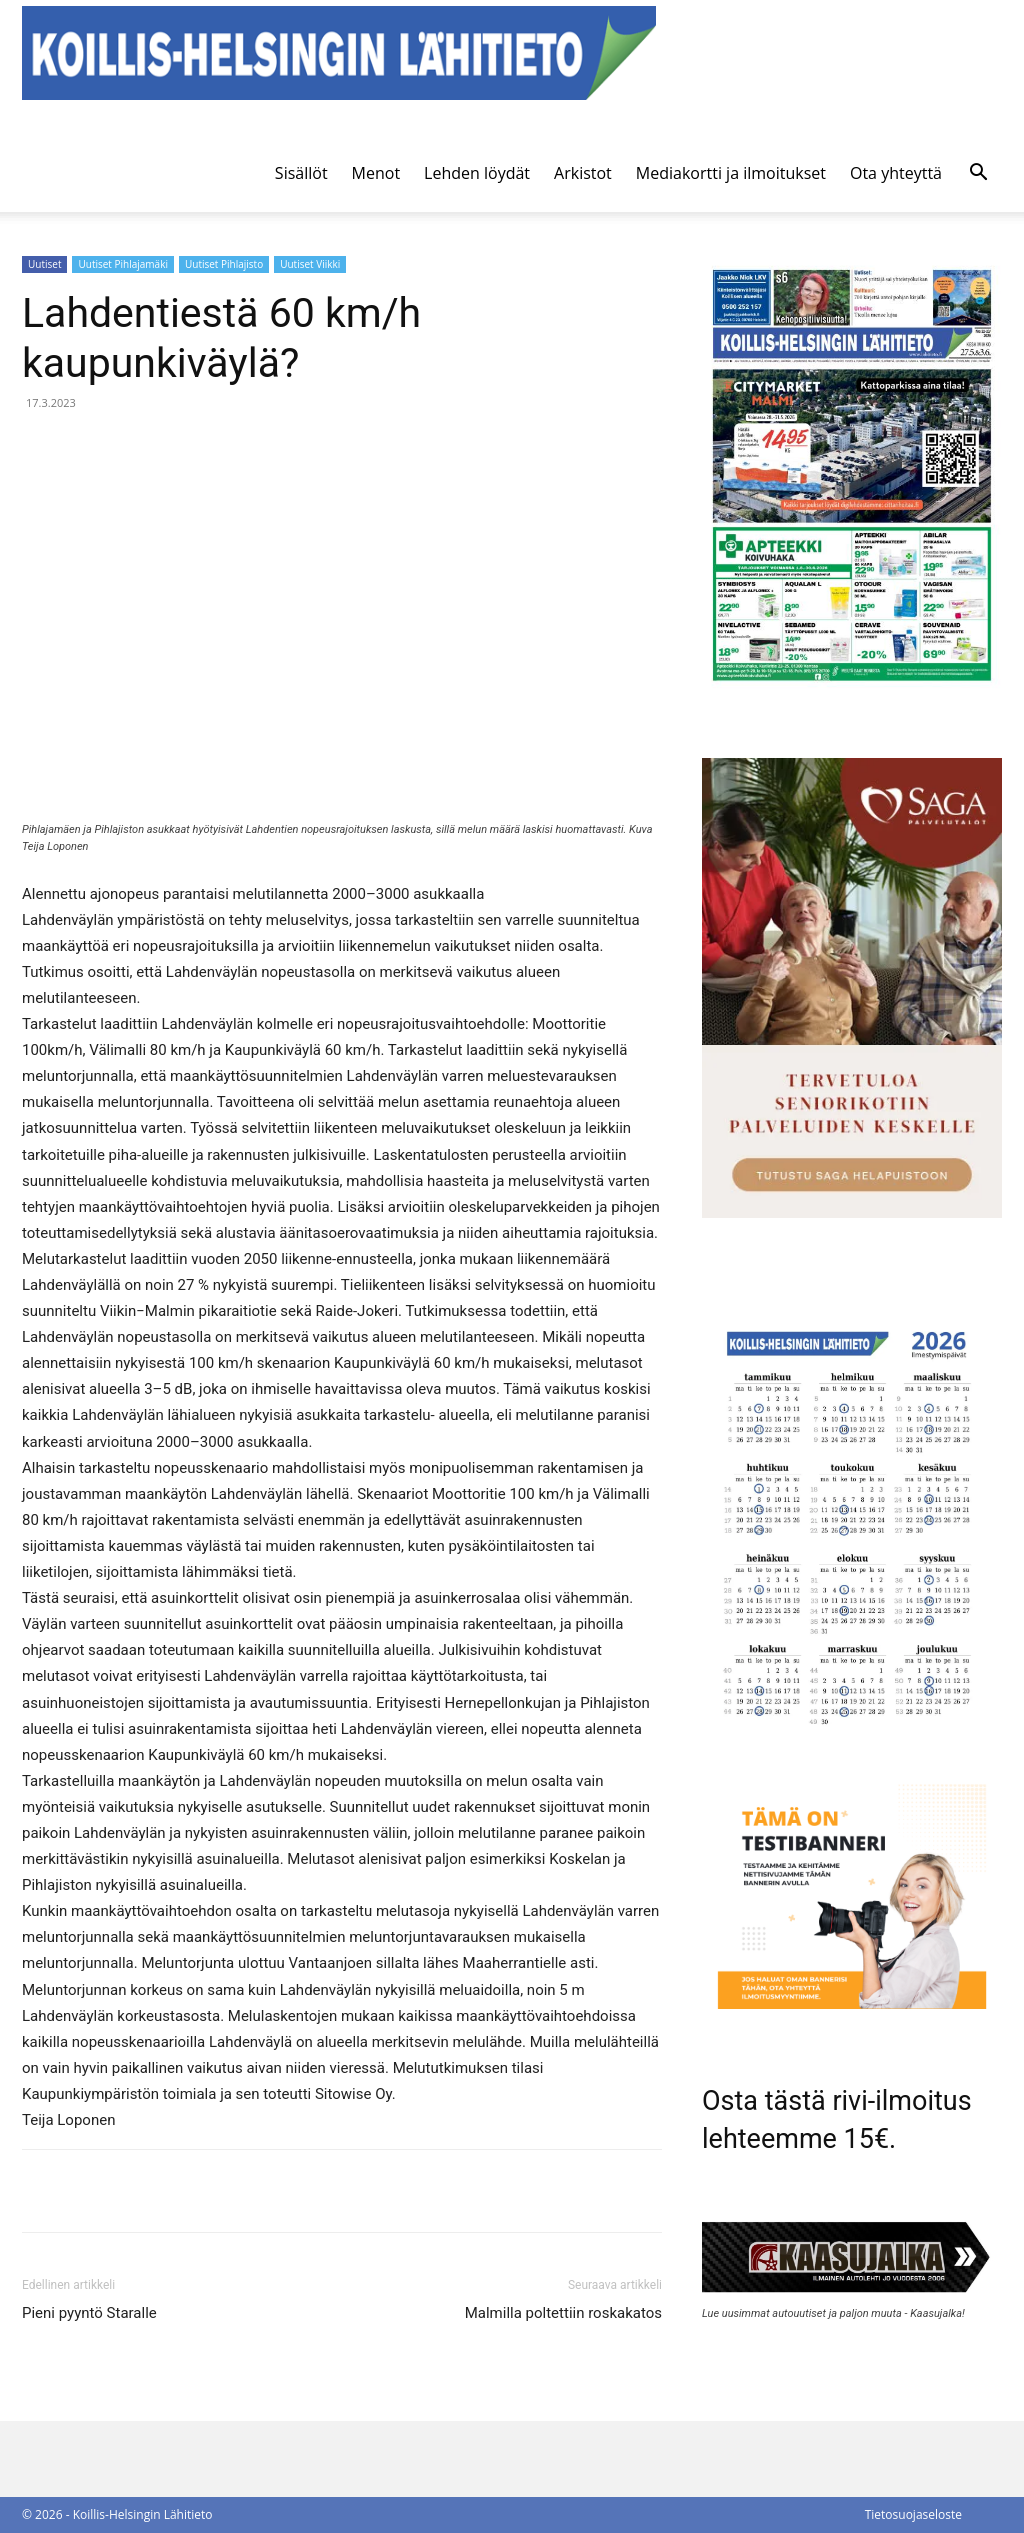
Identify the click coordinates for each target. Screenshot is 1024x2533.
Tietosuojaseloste (913, 2514)
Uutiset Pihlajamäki (122, 264)
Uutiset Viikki (310, 264)
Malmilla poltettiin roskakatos (563, 2313)
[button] (978, 174)
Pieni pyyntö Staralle (89, 2313)
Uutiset (44, 264)
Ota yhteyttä (896, 173)
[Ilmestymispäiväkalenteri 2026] (852, 1735)
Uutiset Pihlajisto (224, 264)
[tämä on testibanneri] (852, 2003)
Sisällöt (301, 173)
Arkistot (583, 173)
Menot (376, 173)
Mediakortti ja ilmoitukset (731, 173)
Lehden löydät (477, 173)
